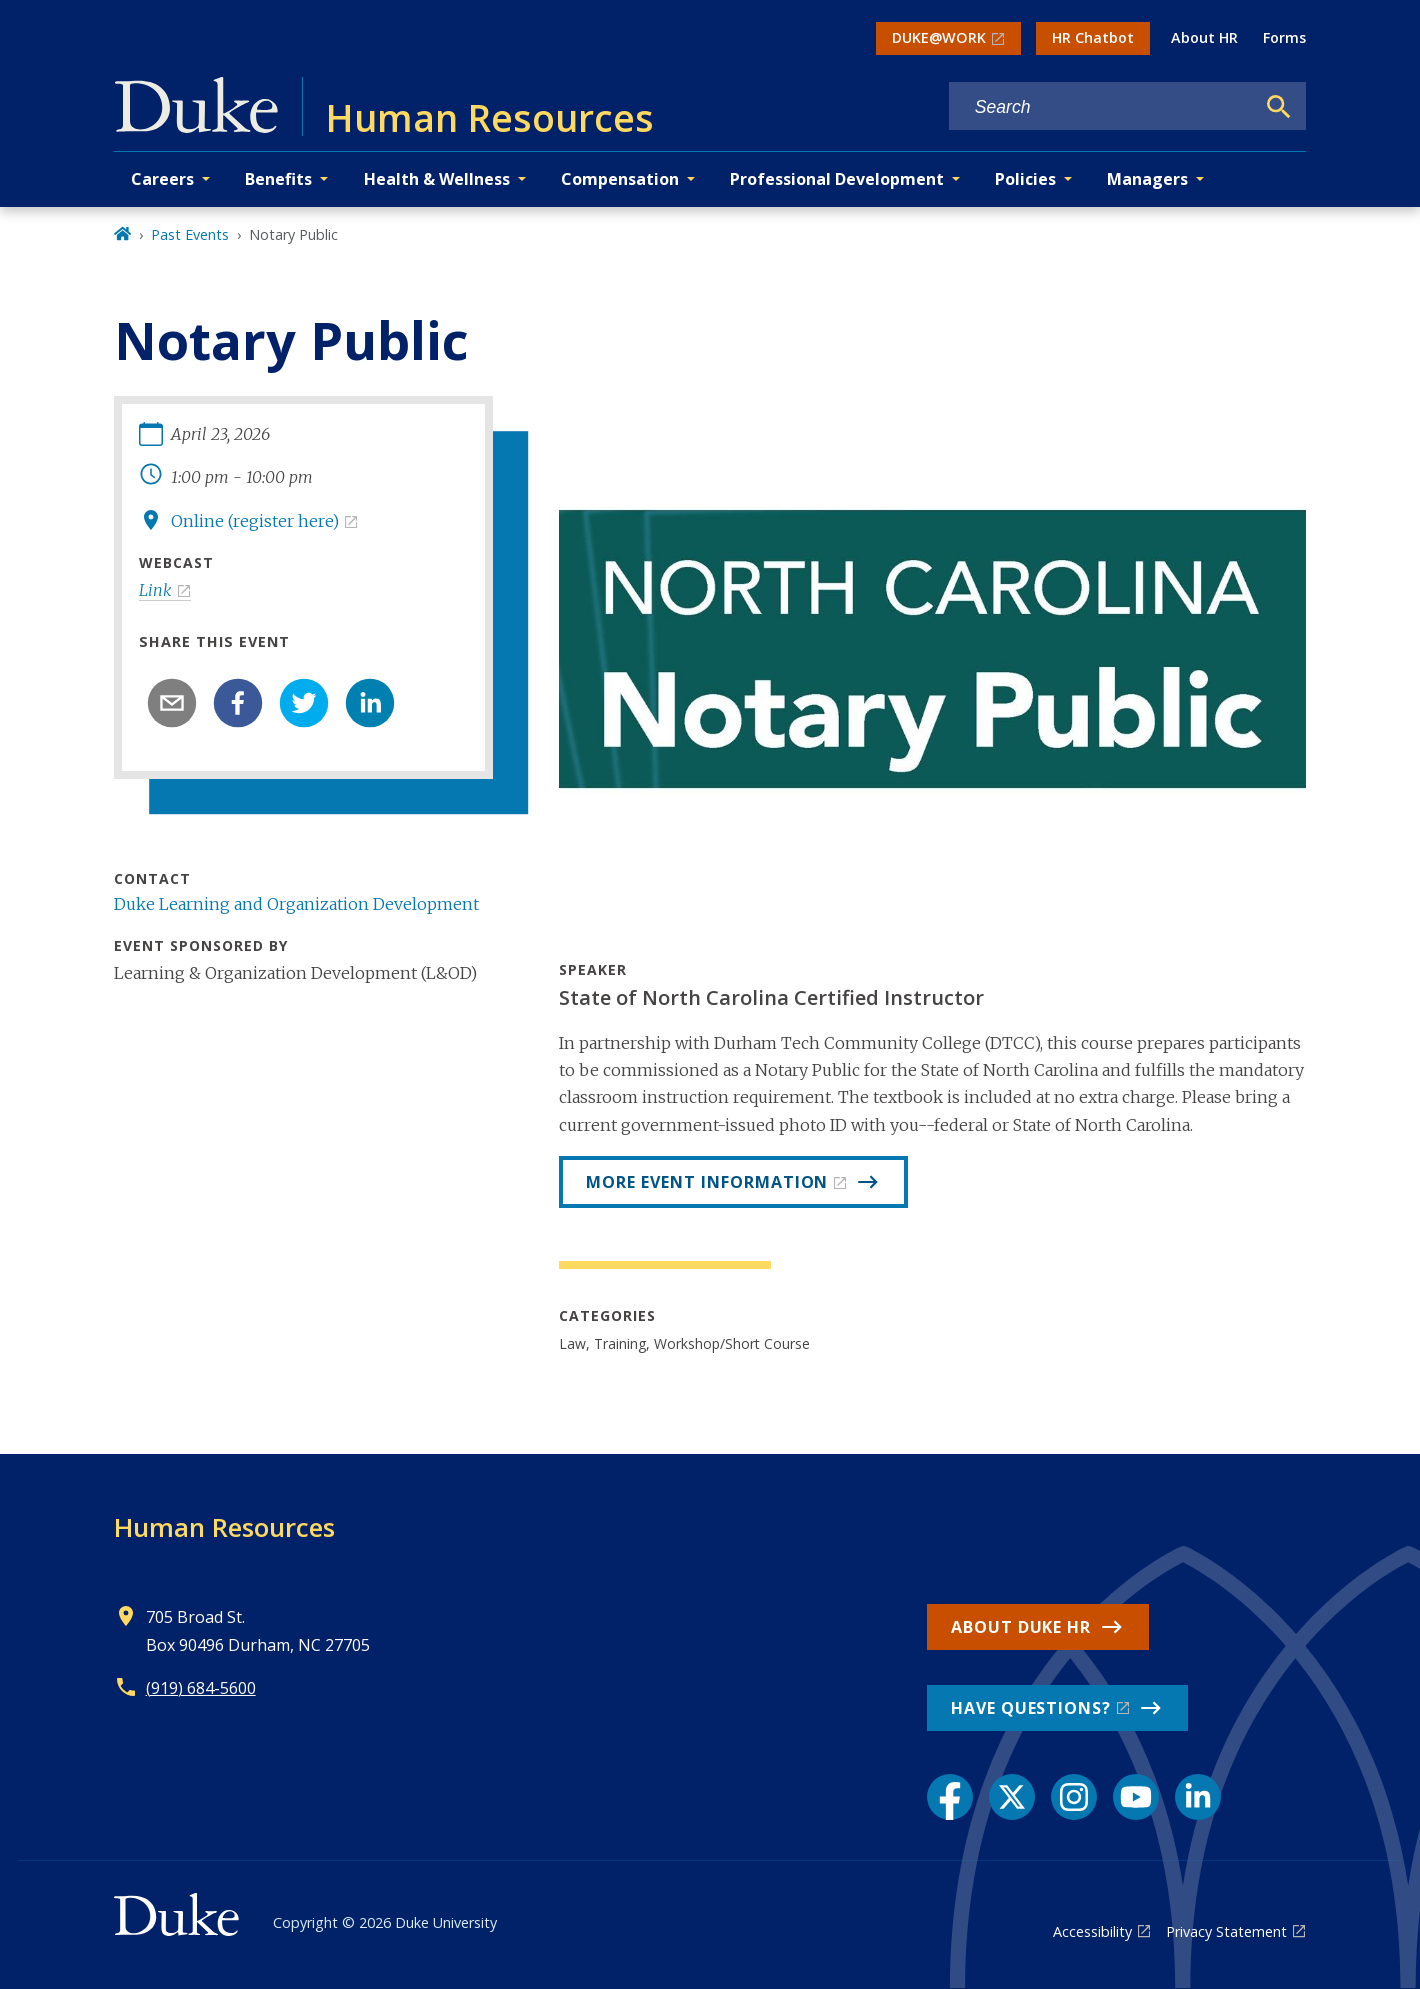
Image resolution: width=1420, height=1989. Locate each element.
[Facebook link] (950, 1797)
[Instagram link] (1074, 1797)
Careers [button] (162, 179)
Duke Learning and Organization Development (296, 904)
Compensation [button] (620, 179)
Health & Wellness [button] (437, 179)
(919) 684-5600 (201, 1688)
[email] (172, 703)
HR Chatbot (1093, 37)
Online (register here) (255, 521)
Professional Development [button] (837, 179)
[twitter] (304, 703)
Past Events (190, 234)
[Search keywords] (1102, 107)
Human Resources (224, 1527)
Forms (1284, 37)
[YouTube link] (1136, 1797)
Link (155, 590)
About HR (1204, 37)
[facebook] (238, 703)
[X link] (1012, 1797)
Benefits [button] (278, 179)
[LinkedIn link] (1198, 1797)
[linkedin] (370, 703)
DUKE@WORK (939, 37)
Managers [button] (1147, 179)
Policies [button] (1025, 179)
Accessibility (1092, 1931)
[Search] (1279, 107)
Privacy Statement (1226, 1931)
